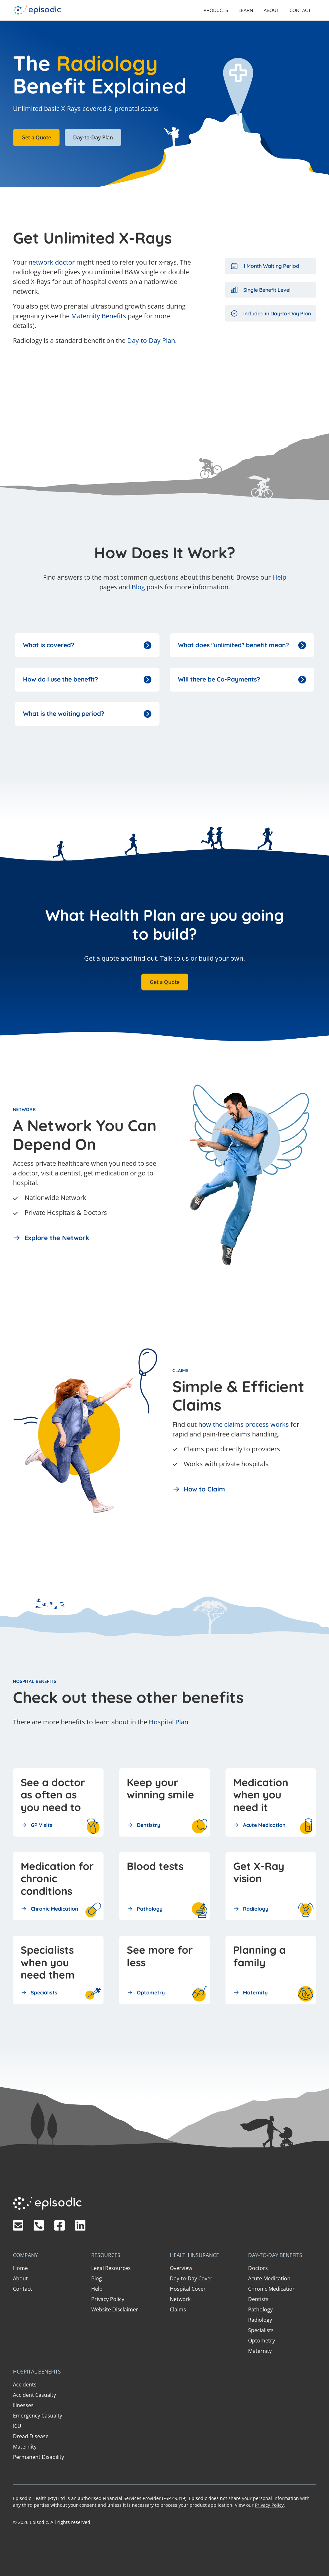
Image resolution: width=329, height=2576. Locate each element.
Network (180, 2299)
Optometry (261, 2340)
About (271, 10)
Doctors (258, 2268)
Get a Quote (36, 137)
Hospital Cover (188, 2288)
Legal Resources (111, 2268)
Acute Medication (269, 2278)
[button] (215, 10)
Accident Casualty (34, 2394)
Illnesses (23, 2405)
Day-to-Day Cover (191, 2278)
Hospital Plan (168, 1722)
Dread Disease (31, 2436)
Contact (300, 10)
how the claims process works (243, 1424)
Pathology (260, 2309)
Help (279, 577)
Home (20, 2268)
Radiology (260, 2319)
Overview (181, 2268)
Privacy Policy (107, 2299)
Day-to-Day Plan (93, 137)
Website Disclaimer (114, 2309)
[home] (37, 10)
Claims (178, 2309)
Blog (138, 587)
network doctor (51, 262)
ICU (17, 2425)
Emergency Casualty (37, 2415)
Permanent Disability (38, 2457)
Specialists (261, 2330)
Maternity (260, 2350)
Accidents (25, 2384)
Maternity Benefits (98, 315)
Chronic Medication (272, 2288)
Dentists (258, 2299)
